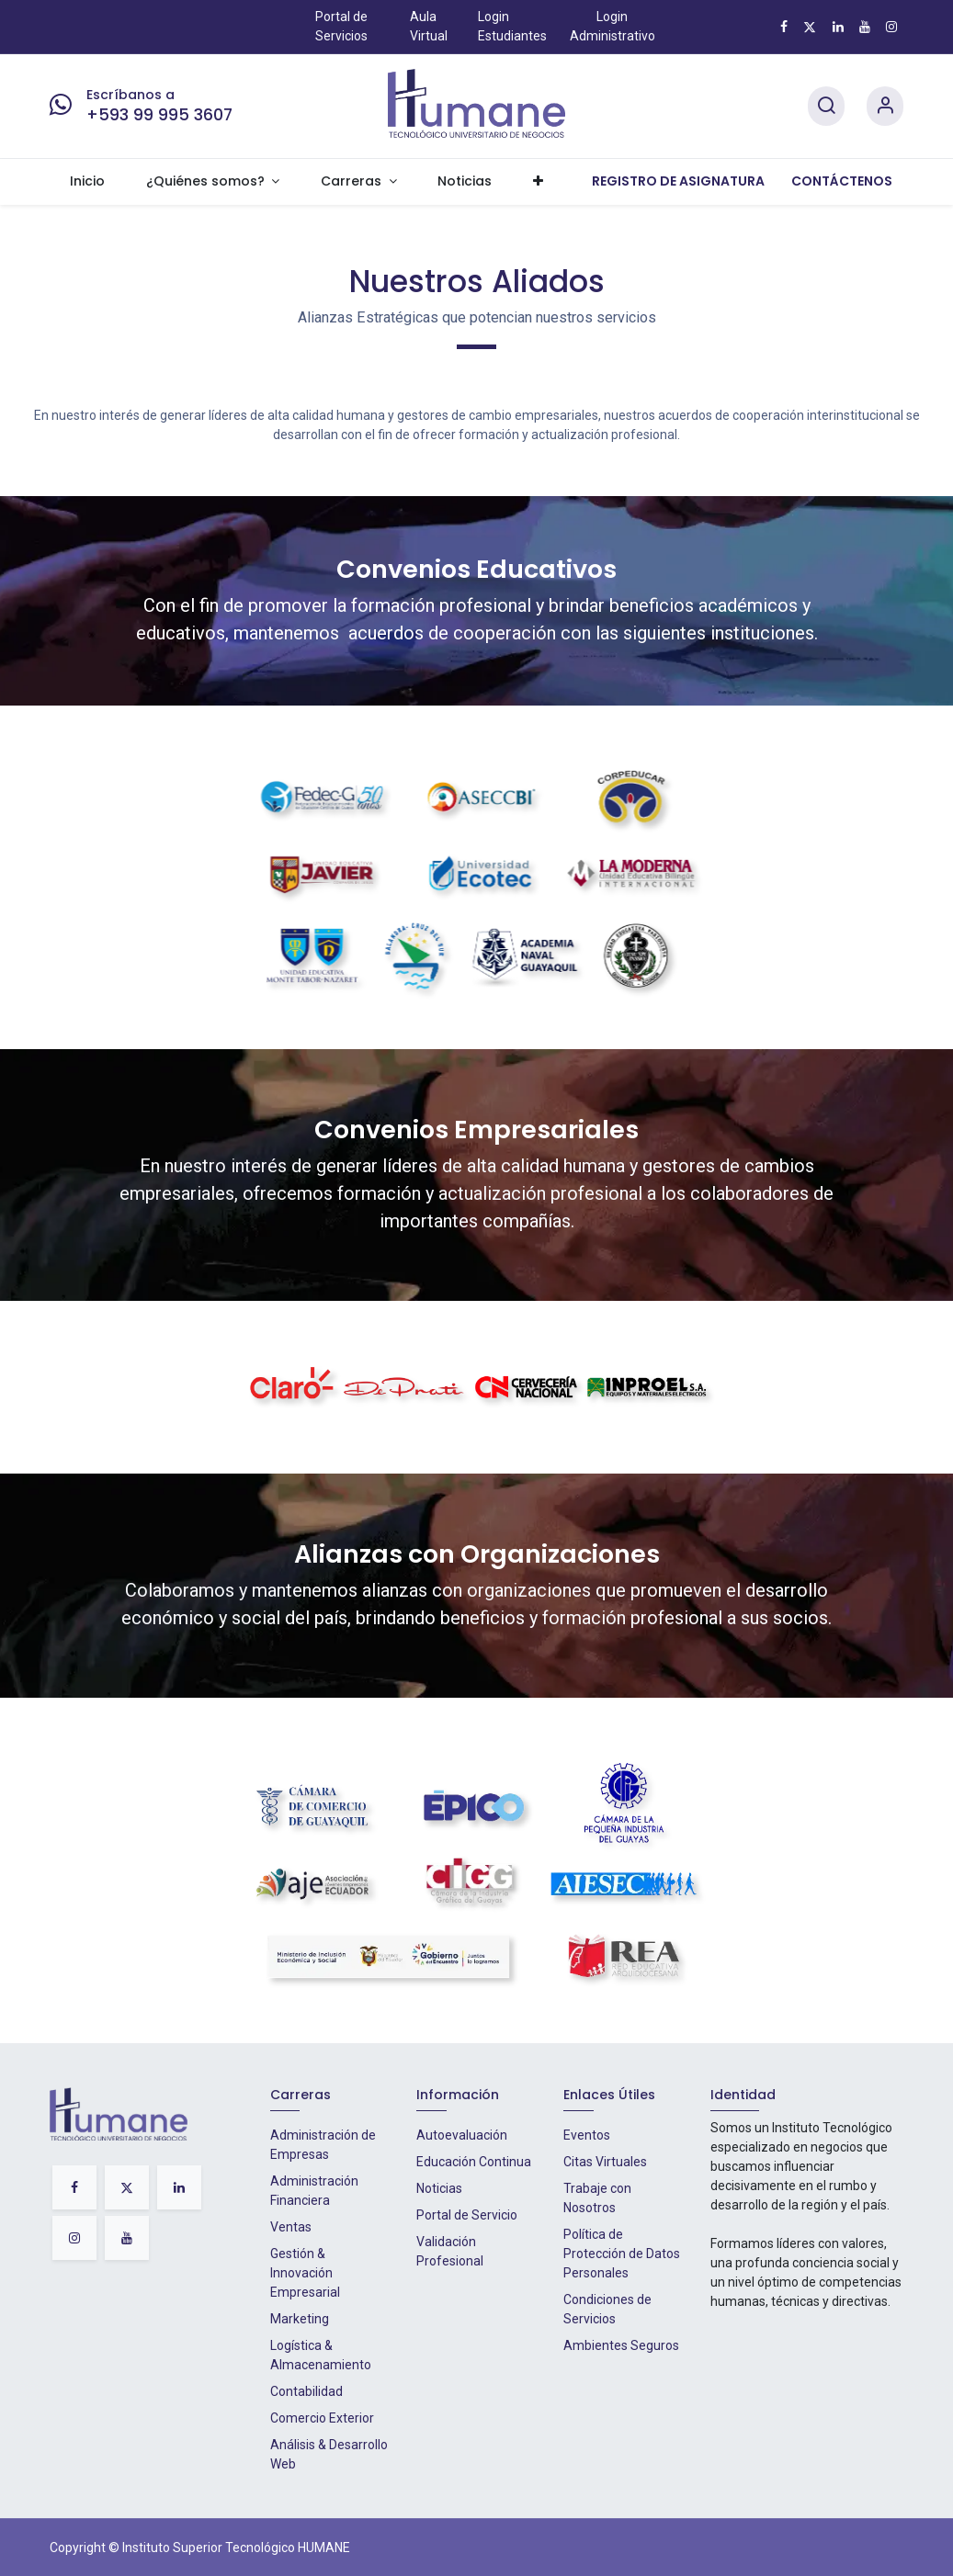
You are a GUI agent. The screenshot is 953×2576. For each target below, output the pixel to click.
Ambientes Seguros (621, 2345)
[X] (810, 27)
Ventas (291, 2227)
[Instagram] (891, 27)
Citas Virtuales (605, 2161)
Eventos (586, 2135)
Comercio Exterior (322, 2418)
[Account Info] (885, 106)
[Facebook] (784, 27)
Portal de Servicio (466, 2215)
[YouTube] (865, 27)
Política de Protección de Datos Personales (621, 2253)
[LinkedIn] (838, 27)
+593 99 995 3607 (159, 115)
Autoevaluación (461, 2135)
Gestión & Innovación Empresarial (305, 2272)
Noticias (439, 2188)
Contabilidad (306, 2391)
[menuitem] (88, 182)
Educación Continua (473, 2161)
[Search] (826, 106)
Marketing (299, 2318)
